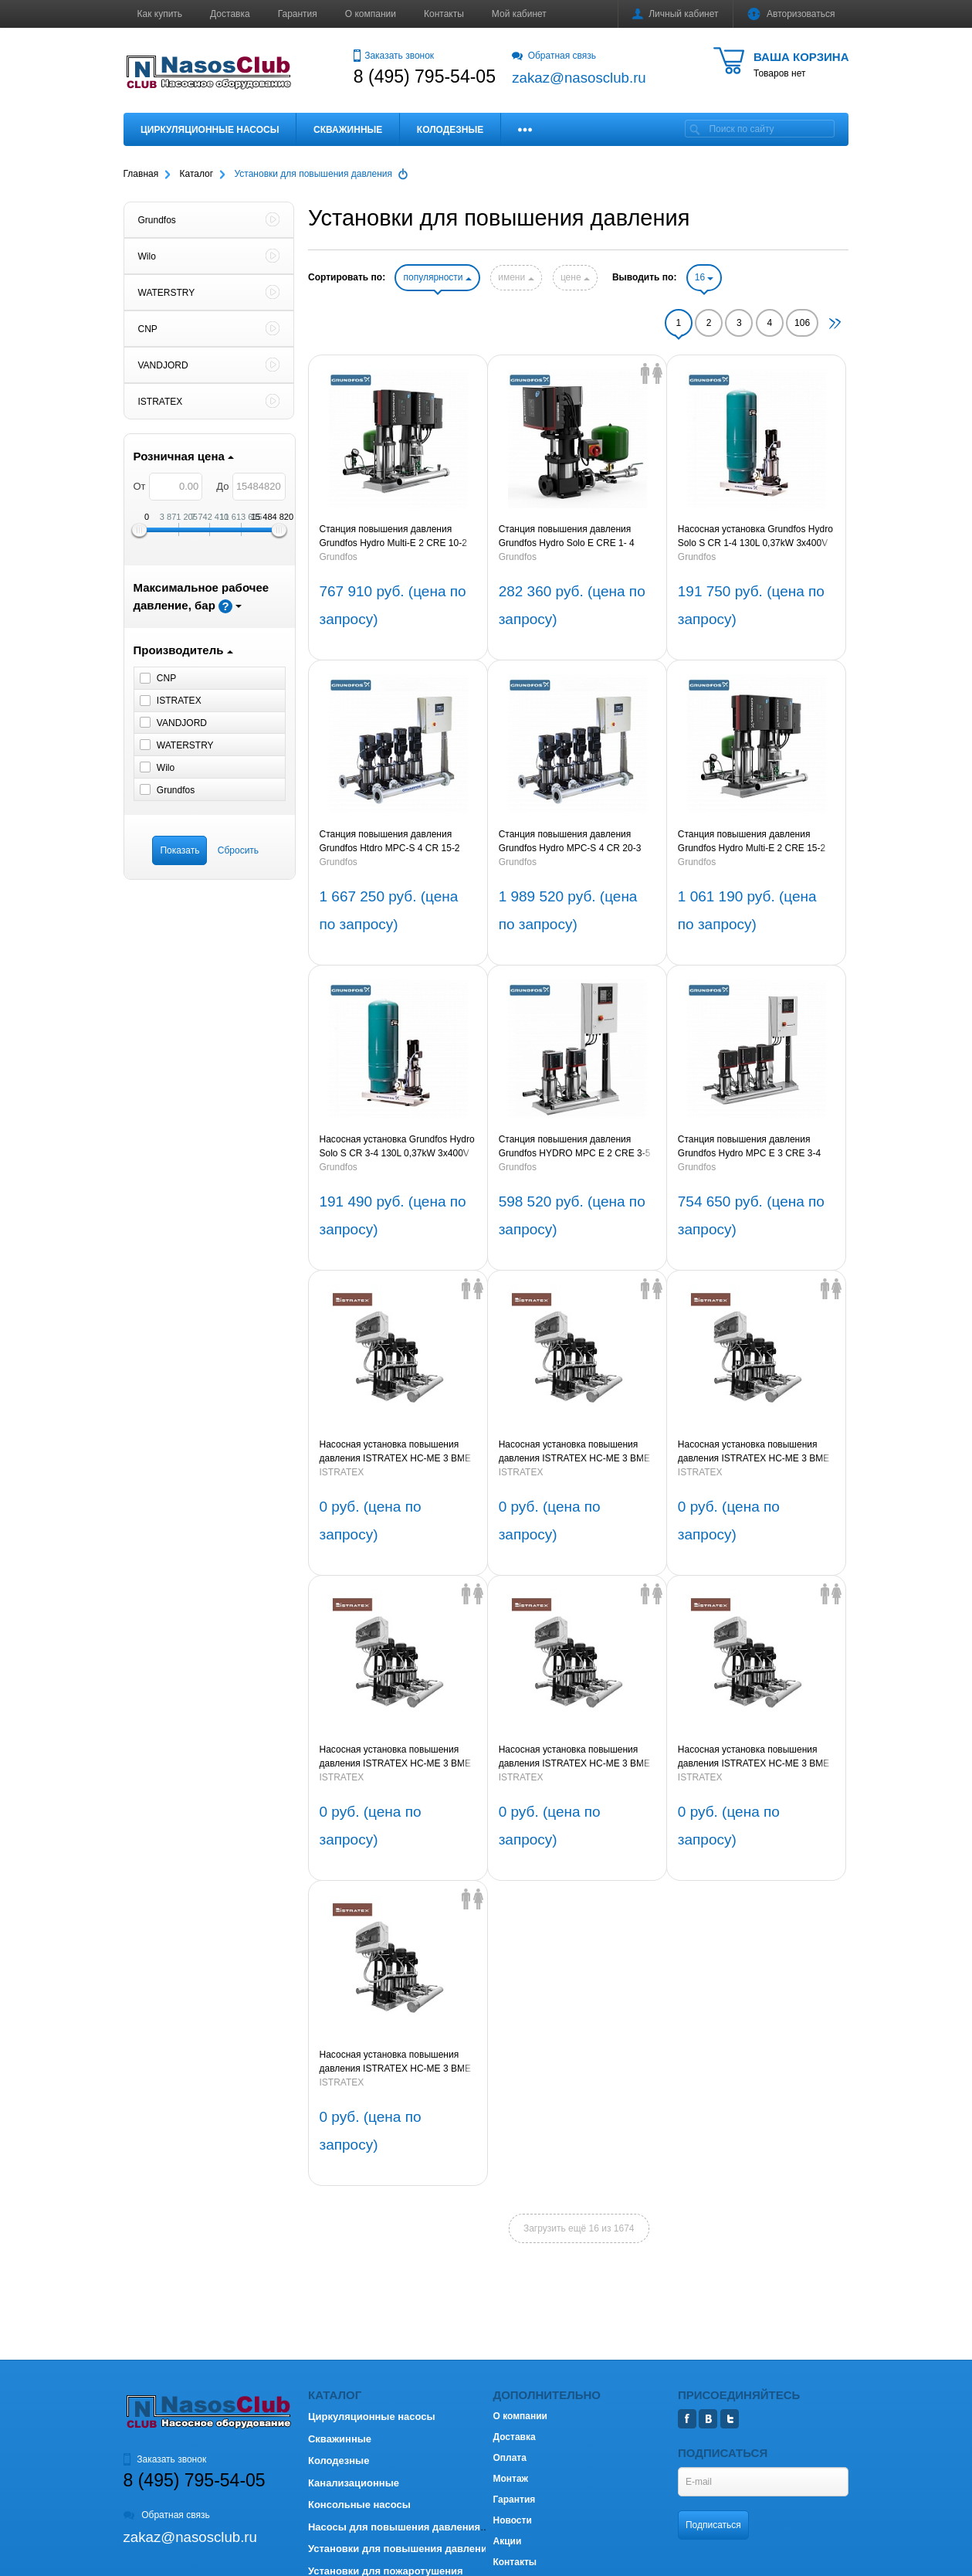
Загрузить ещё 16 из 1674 (579, 2228)
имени (515, 277)
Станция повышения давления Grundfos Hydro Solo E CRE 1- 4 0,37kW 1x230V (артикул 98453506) (574, 537)
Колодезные (450, 129)
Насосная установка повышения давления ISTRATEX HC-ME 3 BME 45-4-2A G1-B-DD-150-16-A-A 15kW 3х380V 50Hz (574, 1757)
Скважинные (347, 129)
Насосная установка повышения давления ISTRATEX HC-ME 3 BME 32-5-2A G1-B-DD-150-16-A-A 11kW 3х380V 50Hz (753, 1757)
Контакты (444, 13)
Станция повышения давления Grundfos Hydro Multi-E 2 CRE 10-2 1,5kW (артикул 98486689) (392, 537)
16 (704, 277)
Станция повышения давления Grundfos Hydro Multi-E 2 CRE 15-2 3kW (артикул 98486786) (751, 842)
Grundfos (338, 557)
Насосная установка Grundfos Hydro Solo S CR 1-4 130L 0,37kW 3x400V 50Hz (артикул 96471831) (755, 537)
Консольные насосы (359, 2504)
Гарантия (297, 13)
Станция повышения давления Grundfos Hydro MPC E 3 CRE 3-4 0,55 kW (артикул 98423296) (749, 1147)
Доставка (230, 13)
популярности (437, 277)
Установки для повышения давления (400, 2548)
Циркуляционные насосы (210, 129)
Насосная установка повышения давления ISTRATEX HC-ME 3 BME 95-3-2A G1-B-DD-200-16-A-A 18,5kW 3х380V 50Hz (397, 1452)
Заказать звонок (394, 55)
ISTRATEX (341, 1472)
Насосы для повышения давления (394, 2527)
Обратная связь (554, 55)
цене (575, 277)
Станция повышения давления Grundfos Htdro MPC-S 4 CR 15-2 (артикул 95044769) (389, 842)
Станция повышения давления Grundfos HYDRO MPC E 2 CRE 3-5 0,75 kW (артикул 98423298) (575, 1147)
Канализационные (353, 2483)
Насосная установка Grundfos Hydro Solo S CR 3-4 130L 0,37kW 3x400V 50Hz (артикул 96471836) (396, 1147)
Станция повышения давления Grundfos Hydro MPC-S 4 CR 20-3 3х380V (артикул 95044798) (570, 842)
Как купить (160, 13)
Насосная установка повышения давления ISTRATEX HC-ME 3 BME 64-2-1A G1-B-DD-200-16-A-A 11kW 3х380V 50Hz (753, 1452)
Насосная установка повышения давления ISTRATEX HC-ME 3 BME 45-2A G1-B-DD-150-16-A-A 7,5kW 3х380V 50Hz (394, 2062)
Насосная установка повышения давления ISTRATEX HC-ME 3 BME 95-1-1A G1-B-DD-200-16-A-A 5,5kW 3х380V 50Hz (575, 1452)
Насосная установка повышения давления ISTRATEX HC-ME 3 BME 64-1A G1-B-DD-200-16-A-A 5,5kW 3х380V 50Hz (394, 1757)
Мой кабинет (519, 13)
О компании (370, 13)
